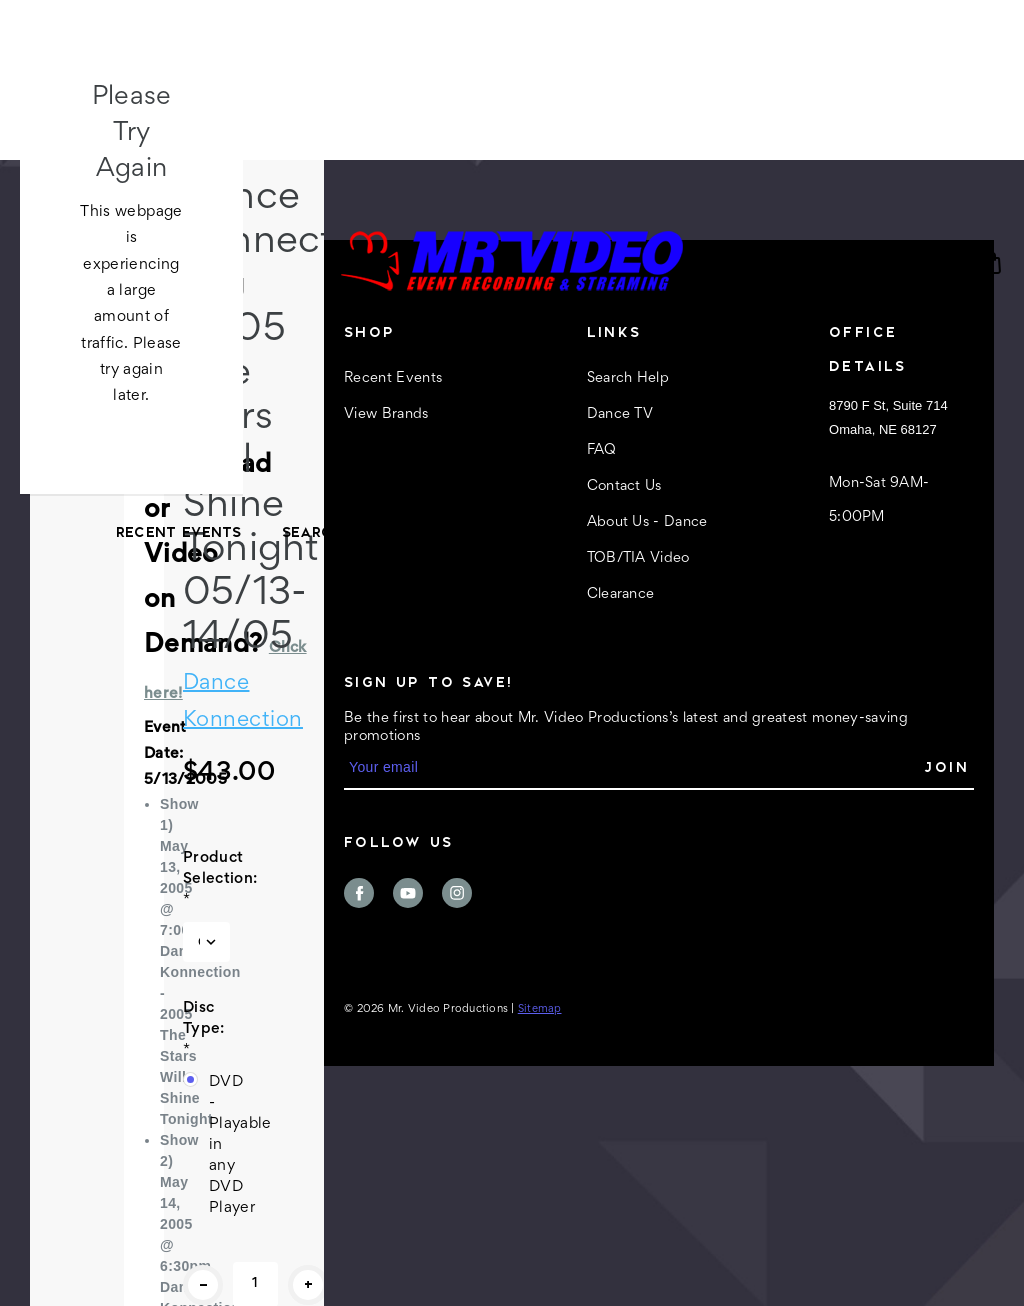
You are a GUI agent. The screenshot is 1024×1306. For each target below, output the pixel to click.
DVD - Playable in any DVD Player (219, 1145)
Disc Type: (204, 1029)
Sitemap (540, 1009)
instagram (457, 893)
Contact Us (667, 532)
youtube (408, 893)
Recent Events (179, 532)
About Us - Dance (832, 532)
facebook (359, 893)
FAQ (563, 532)
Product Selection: (206, 879)
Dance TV (468, 532)
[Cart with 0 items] (992, 263)
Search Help (335, 532)
